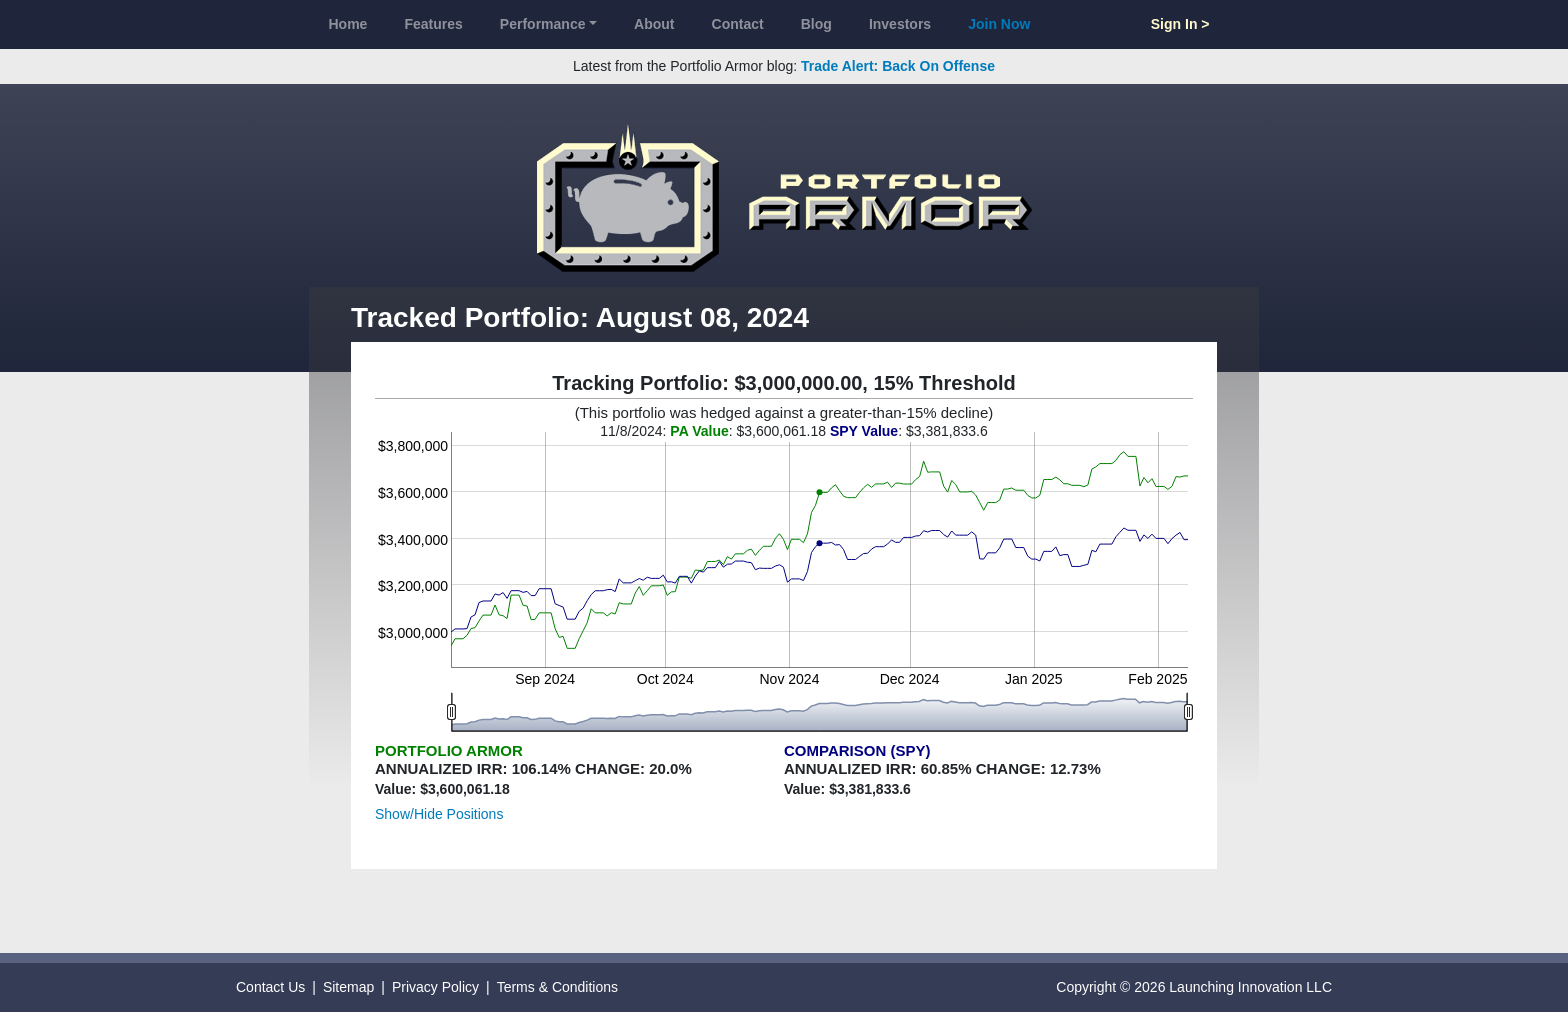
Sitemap (348, 987)
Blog (816, 24)
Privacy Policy (435, 987)
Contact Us (270, 987)
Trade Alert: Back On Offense (898, 66)
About (654, 24)
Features (433, 24)
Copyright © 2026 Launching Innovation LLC (1194, 987)
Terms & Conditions (557, 987)
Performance (543, 24)
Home (348, 24)
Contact (738, 24)
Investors (900, 24)
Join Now (999, 24)
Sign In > (1180, 24)
